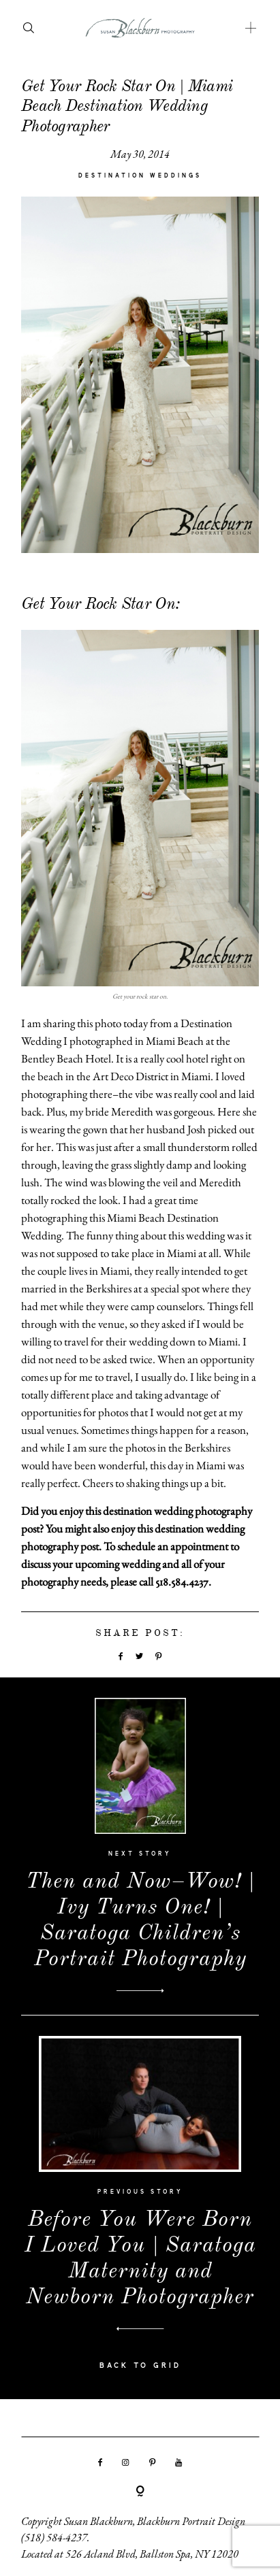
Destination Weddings (140, 176)
